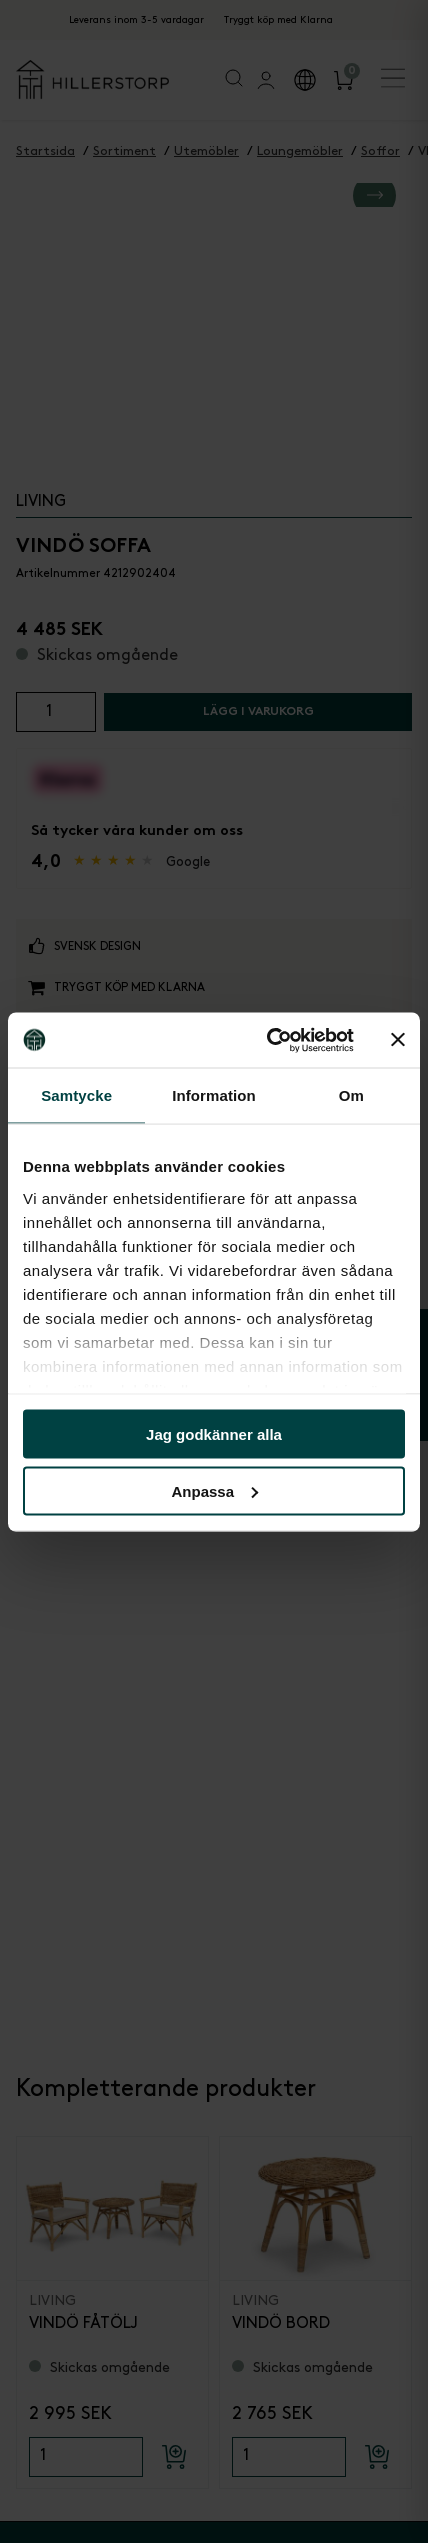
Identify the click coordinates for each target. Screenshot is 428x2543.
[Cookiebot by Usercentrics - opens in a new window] (269, 1040)
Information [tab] (214, 1095)
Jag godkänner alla (214, 1434)
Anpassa (214, 1490)
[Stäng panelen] (398, 1040)
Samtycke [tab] (76, 1095)
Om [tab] (351, 1095)
